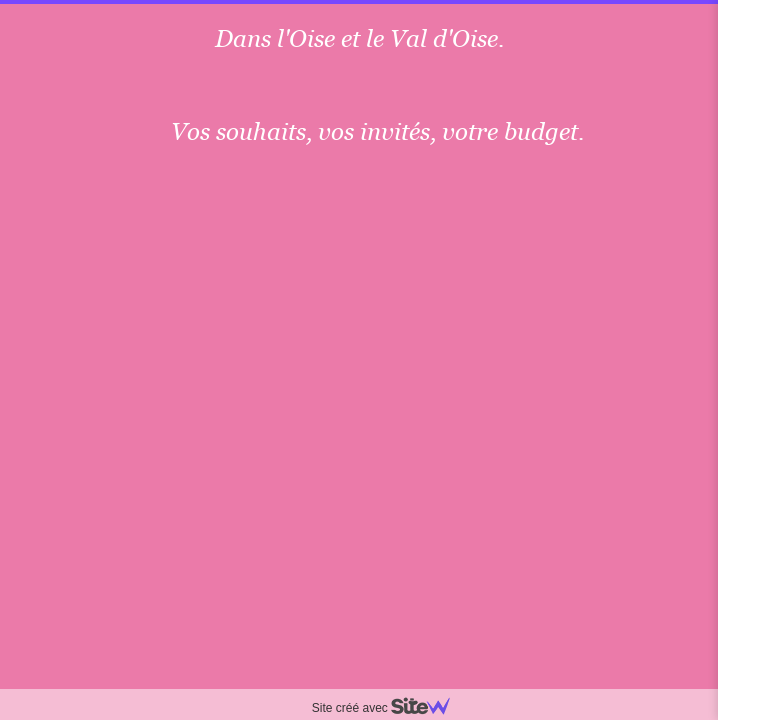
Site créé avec (389, 708)
